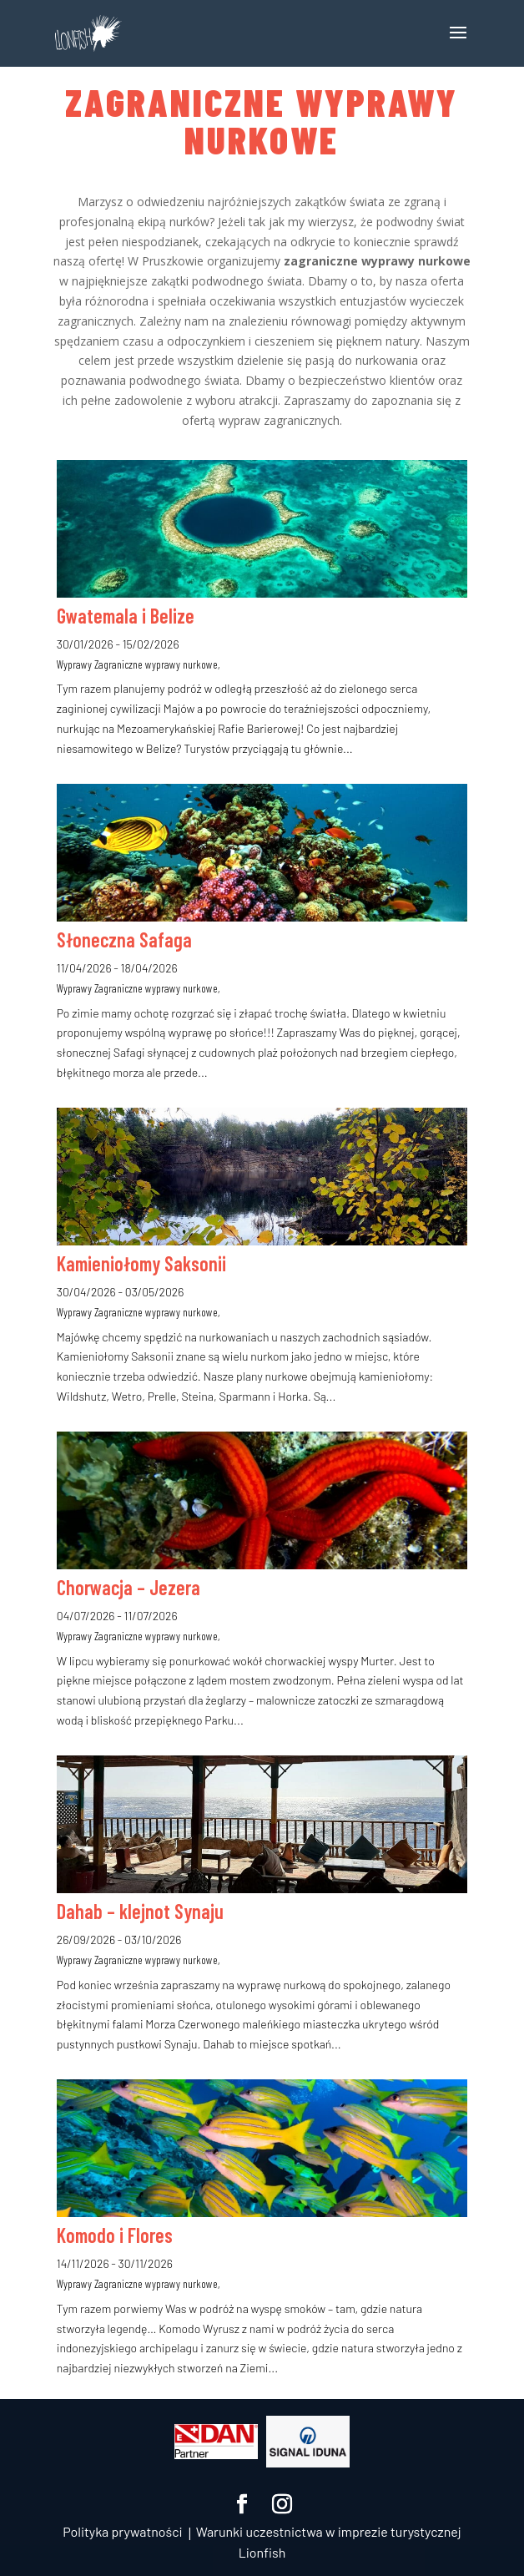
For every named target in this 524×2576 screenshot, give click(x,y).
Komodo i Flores (115, 2235)
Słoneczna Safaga (124, 939)
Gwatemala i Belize (125, 616)
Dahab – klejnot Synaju (140, 1911)
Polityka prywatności (122, 2531)
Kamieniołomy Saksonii (141, 1263)
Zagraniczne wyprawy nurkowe (156, 664)
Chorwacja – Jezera (128, 1587)
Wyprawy (74, 664)
